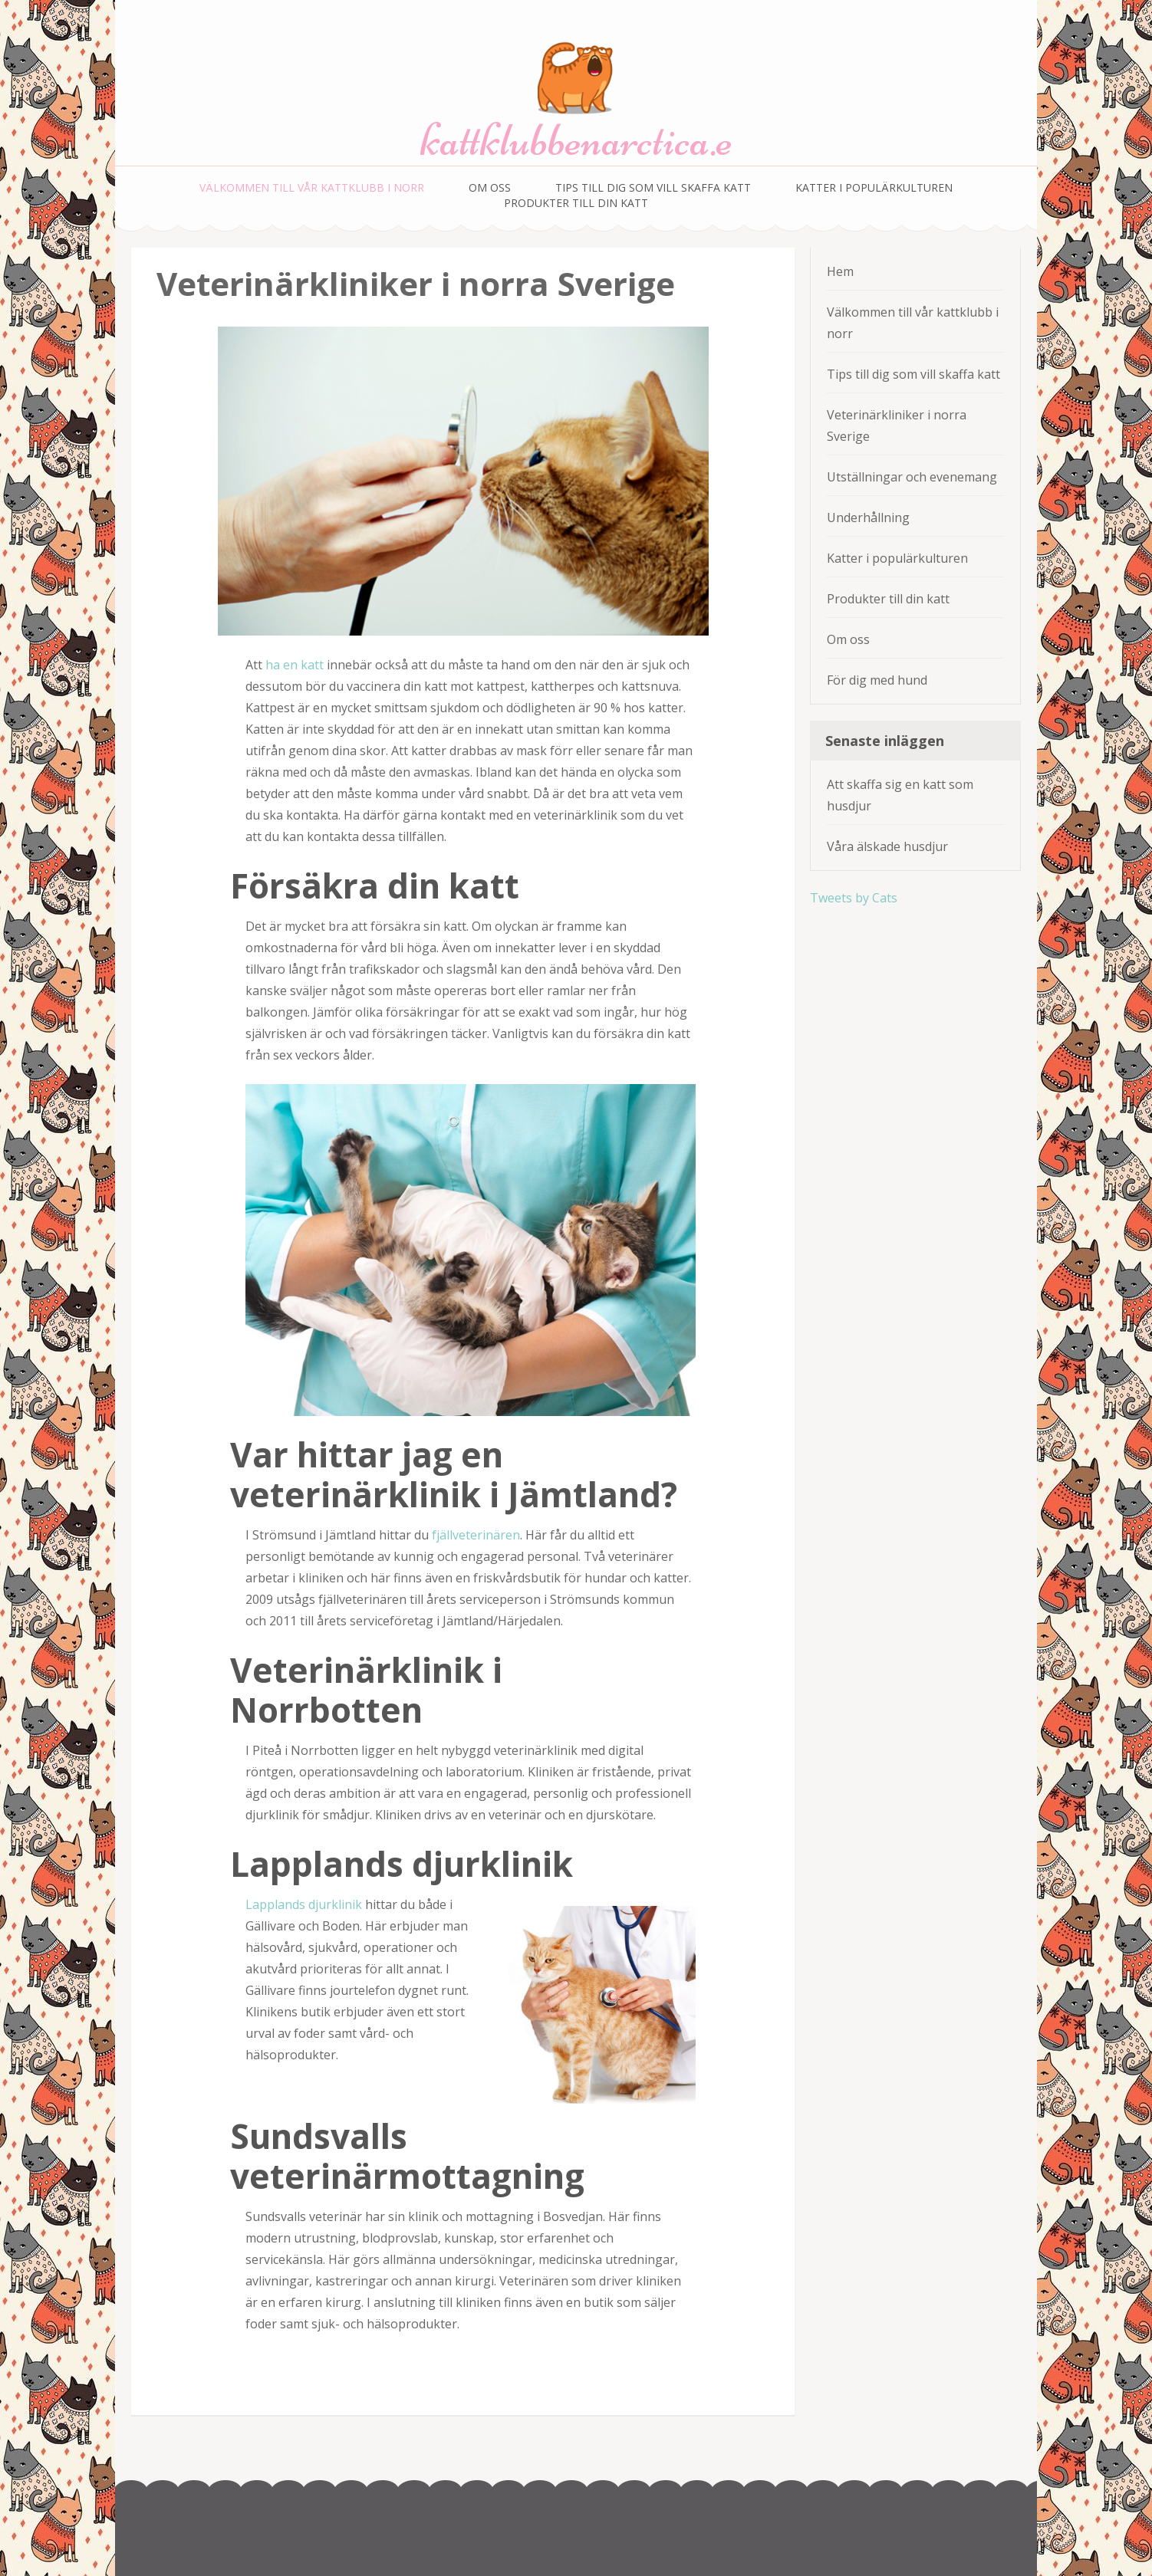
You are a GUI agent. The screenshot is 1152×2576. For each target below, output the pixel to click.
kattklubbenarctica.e (576, 140)
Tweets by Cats (853, 897)
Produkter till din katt (576, 203)
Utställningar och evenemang (912, 476)
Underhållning (868, 517)
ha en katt (294, 664)
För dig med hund (877, 680)
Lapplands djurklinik (303, 1904)
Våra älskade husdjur (887, 846)
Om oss (490, 187)
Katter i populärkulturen (874, 187)
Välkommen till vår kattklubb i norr (311, 187)
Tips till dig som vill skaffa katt (653, 187)
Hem (840, 271)
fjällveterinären (476, 1534)
